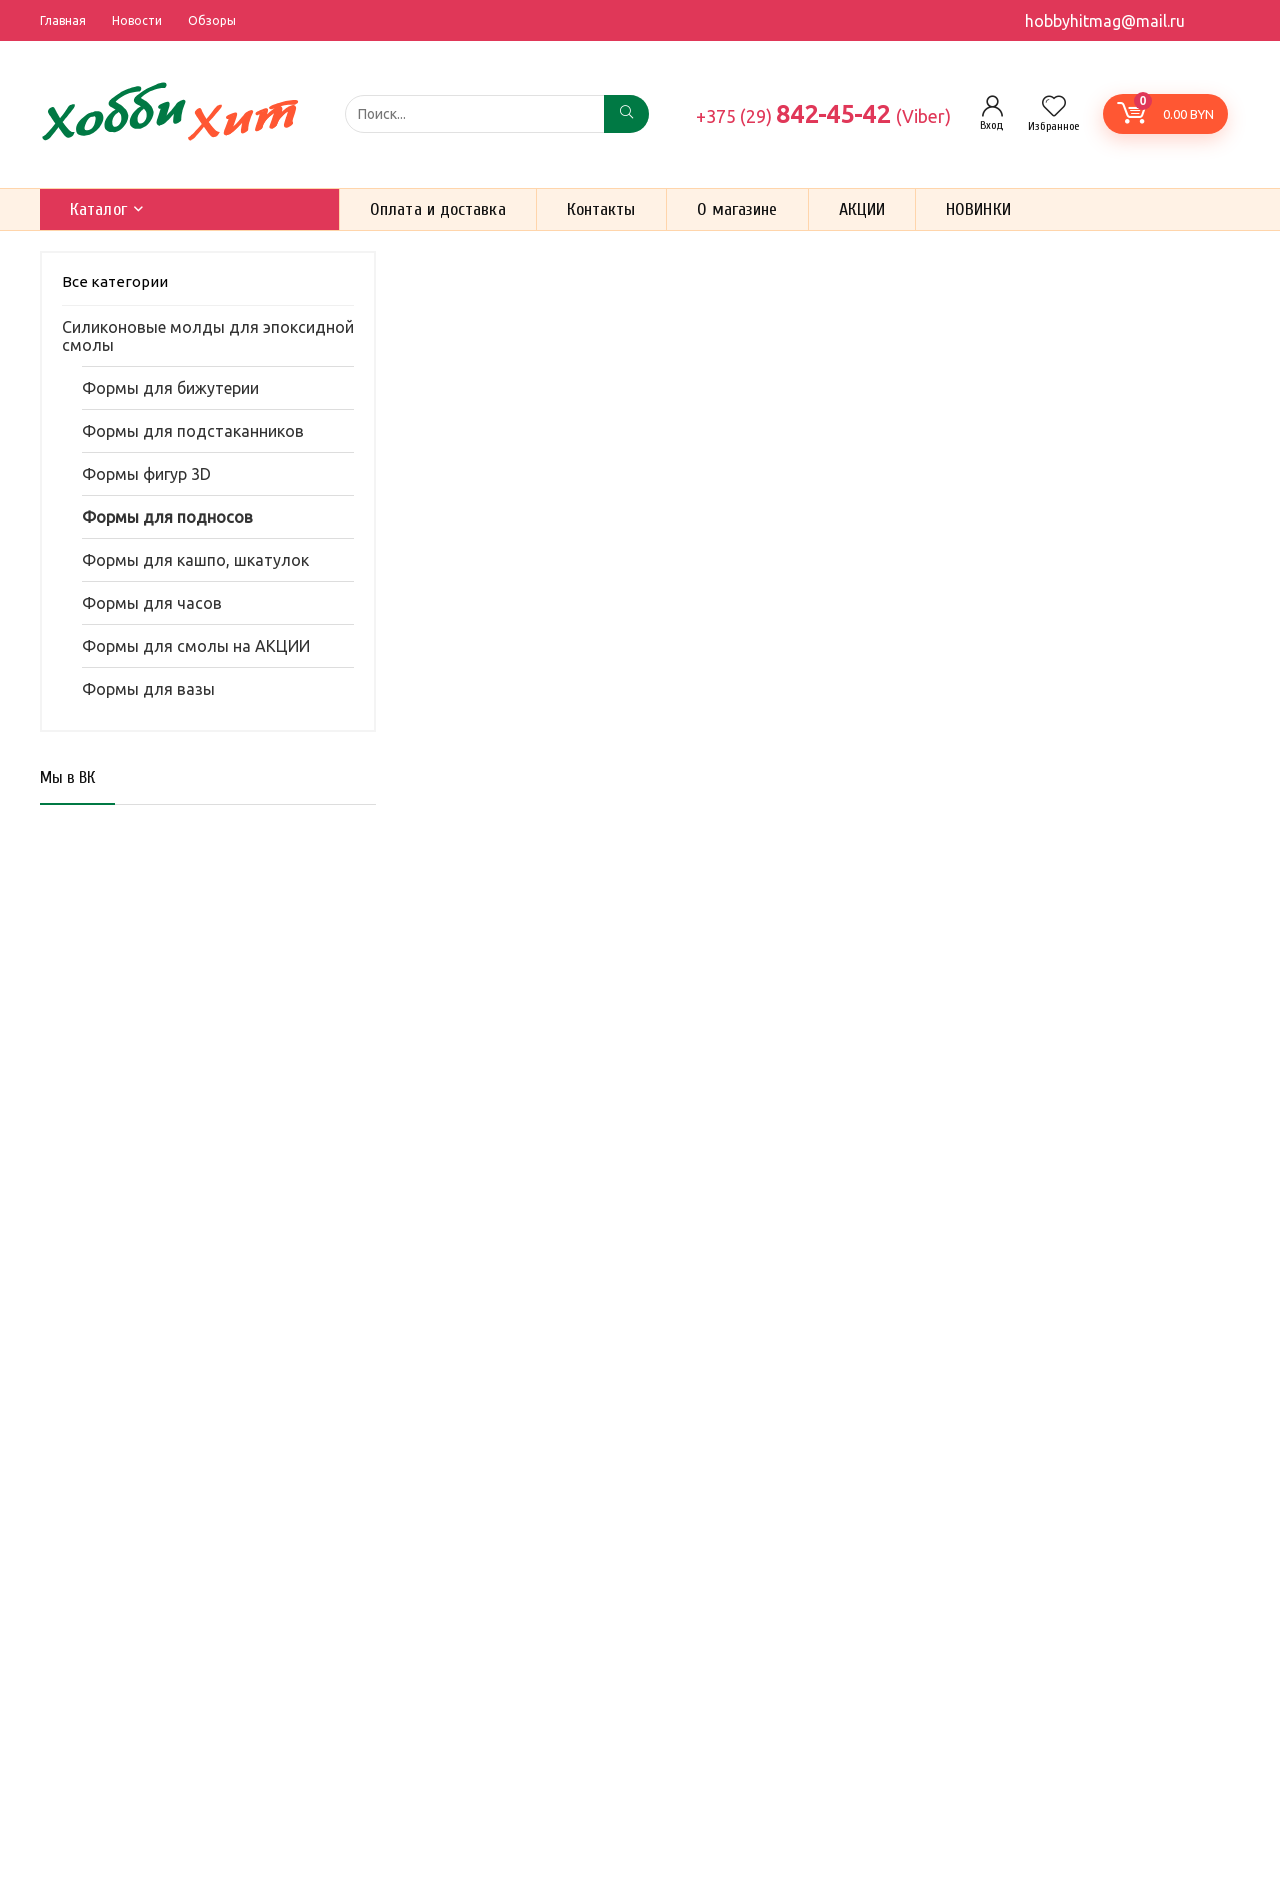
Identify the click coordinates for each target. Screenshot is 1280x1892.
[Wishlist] (1054, 107)
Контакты (601, 209)
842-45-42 (823, 114)
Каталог (98, 209)
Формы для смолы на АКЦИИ (196, 646)
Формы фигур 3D (146, 474)
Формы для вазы (148, 689)
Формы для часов (152, 603)
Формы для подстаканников (193, 431)
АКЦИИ (862, 209)
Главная (63, 20)
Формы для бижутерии (170, 388)
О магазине (737, 209)
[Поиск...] (626, 114)
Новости (137, 20)
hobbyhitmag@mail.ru (1105, 21)
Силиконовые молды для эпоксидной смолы (208, 336)
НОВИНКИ (978, 209)
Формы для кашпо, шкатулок (195, 560)
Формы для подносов (167, 517)
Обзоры (212, 20)
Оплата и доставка (438, 209)
